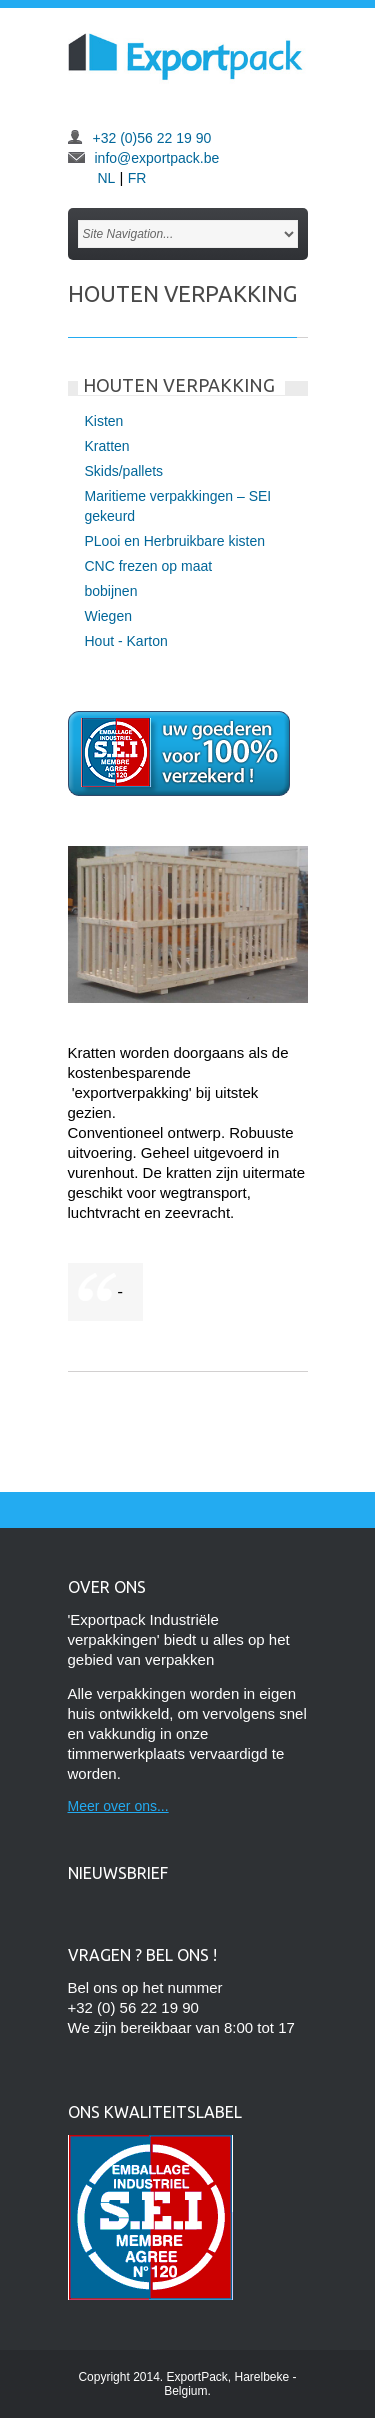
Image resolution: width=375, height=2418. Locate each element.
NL (107, 178)
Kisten (104, 421)
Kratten (107, 446)
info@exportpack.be (157, 158)
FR (137, 178)
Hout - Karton (126, 641)
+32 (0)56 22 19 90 (152, 138)
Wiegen (108, 616)
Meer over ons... (118, 1806)
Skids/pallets (124, 471)
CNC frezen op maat (149, 566)
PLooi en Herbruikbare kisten (175, 541)
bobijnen (111, 591)
